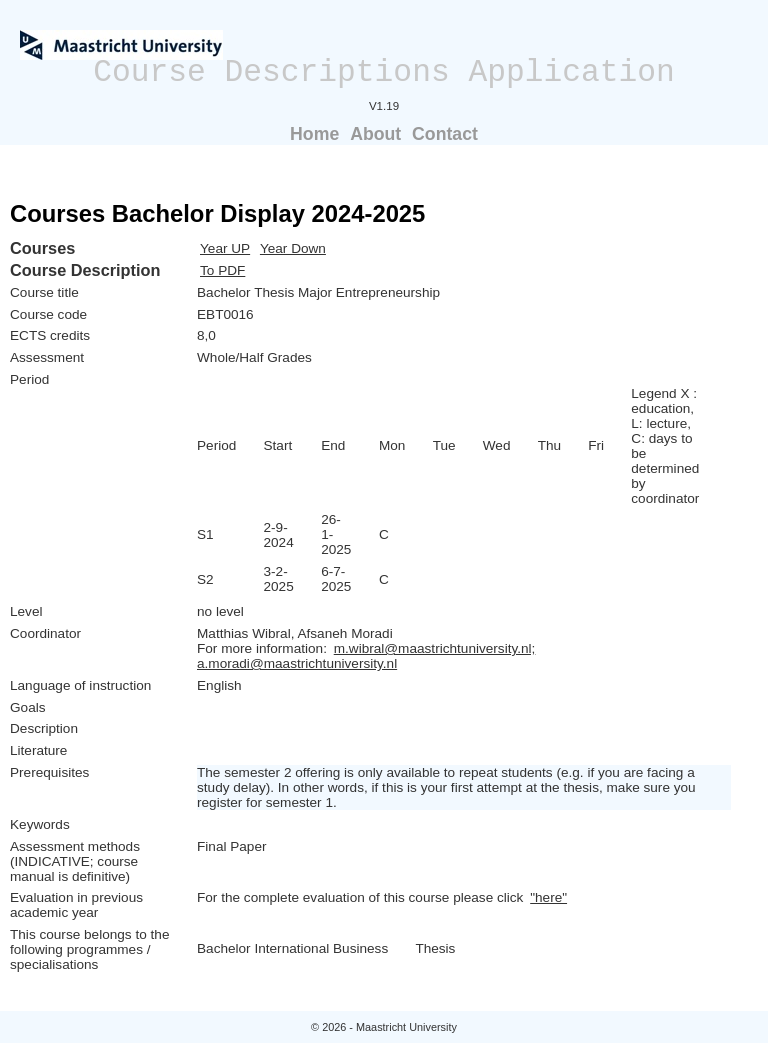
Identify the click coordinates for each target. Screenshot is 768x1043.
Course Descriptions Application (384, 72)
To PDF (222, 270)
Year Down (293, 248)
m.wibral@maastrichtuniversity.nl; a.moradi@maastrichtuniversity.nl (366, 656)
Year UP (225, 248)
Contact (445, 134)
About (375, 134)
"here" (548, 897)
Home (314, 134)
